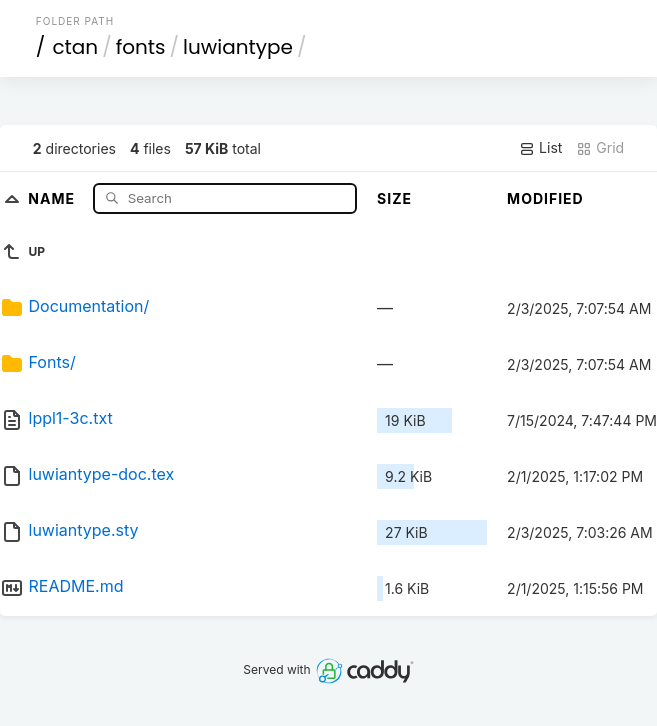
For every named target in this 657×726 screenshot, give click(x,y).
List (540, 148)
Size (394, 198)
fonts (141, 47)
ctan (75, 47)
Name (53, 197)
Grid (600, 148)
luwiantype (238, 47)
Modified (545, 198)
